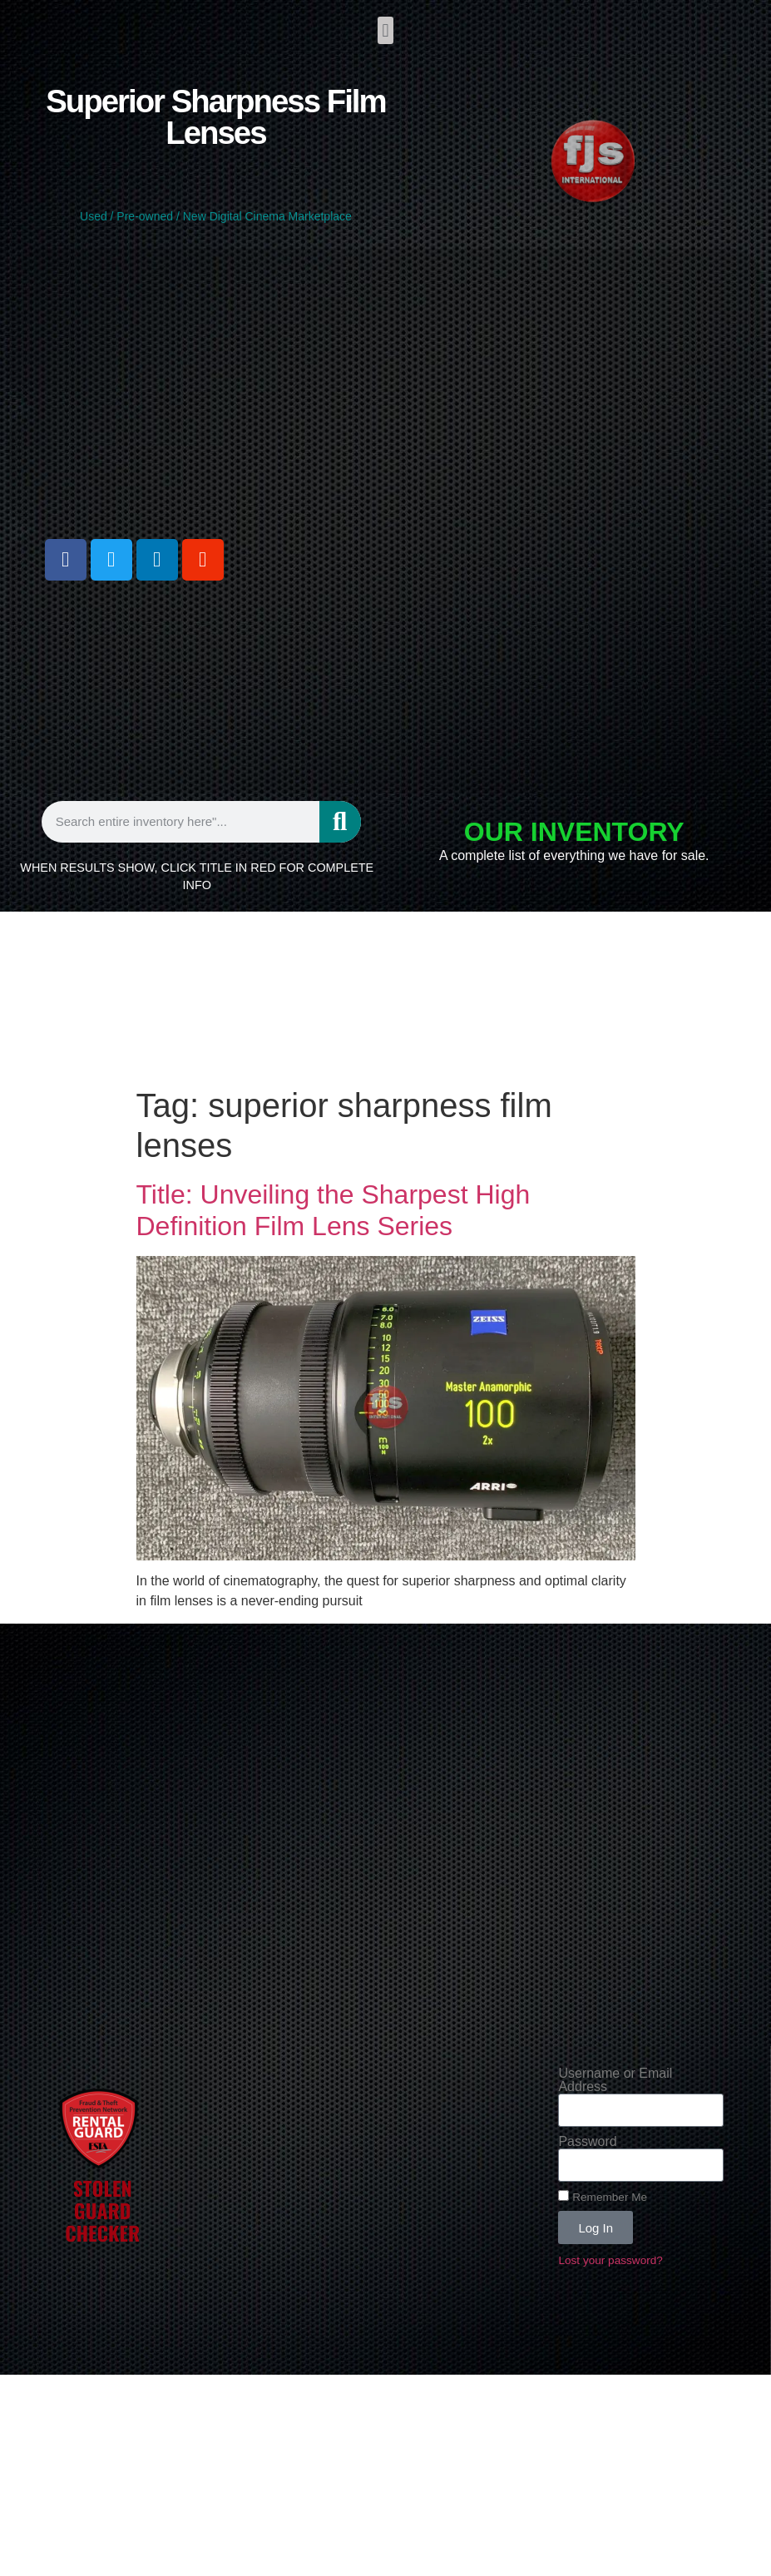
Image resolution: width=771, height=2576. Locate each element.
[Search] (340, 822)
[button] (385, 30)
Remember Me (602, 2196)
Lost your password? (610, 2260)
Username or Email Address (615, 2080)
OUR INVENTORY (574, 832)
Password (587, 2141)
